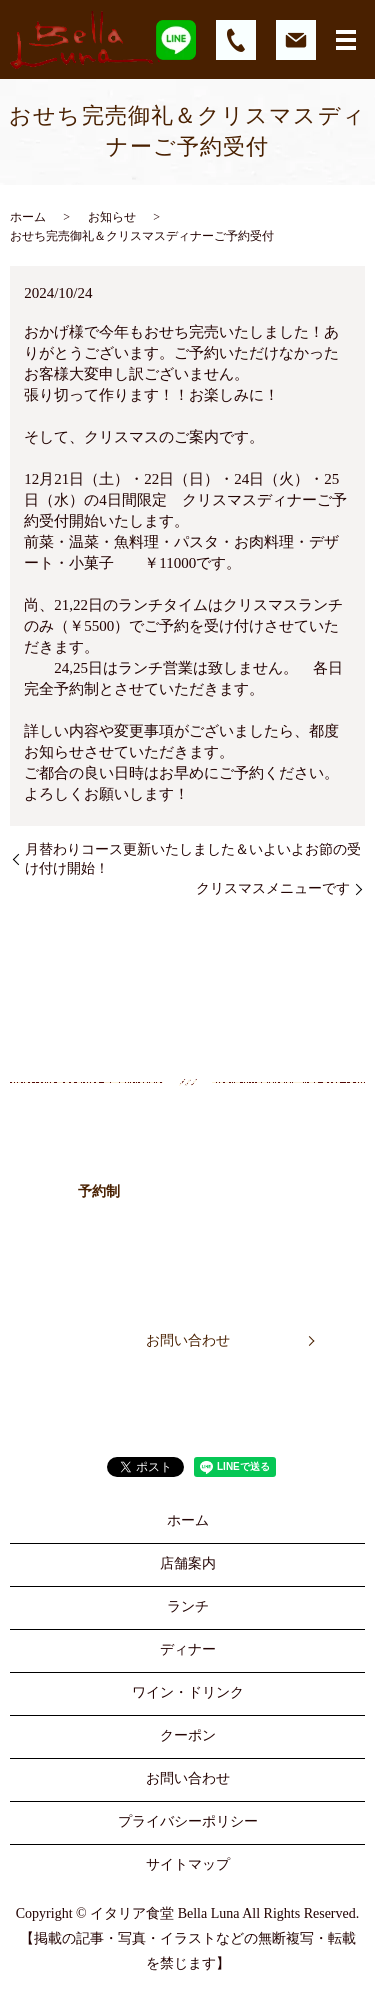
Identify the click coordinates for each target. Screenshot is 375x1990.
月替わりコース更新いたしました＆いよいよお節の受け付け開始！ (193, 859)
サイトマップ (188, 1864)
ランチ (188, 1606)
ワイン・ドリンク (188, 1692)
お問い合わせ (188, 1340)
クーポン (188, 1735)
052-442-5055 (232, 1188)
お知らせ (112, 217)
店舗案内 (188, 1563)
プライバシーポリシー (188, 1821)
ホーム (28, 217)
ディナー (188, 1649)
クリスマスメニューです (273, 888)
